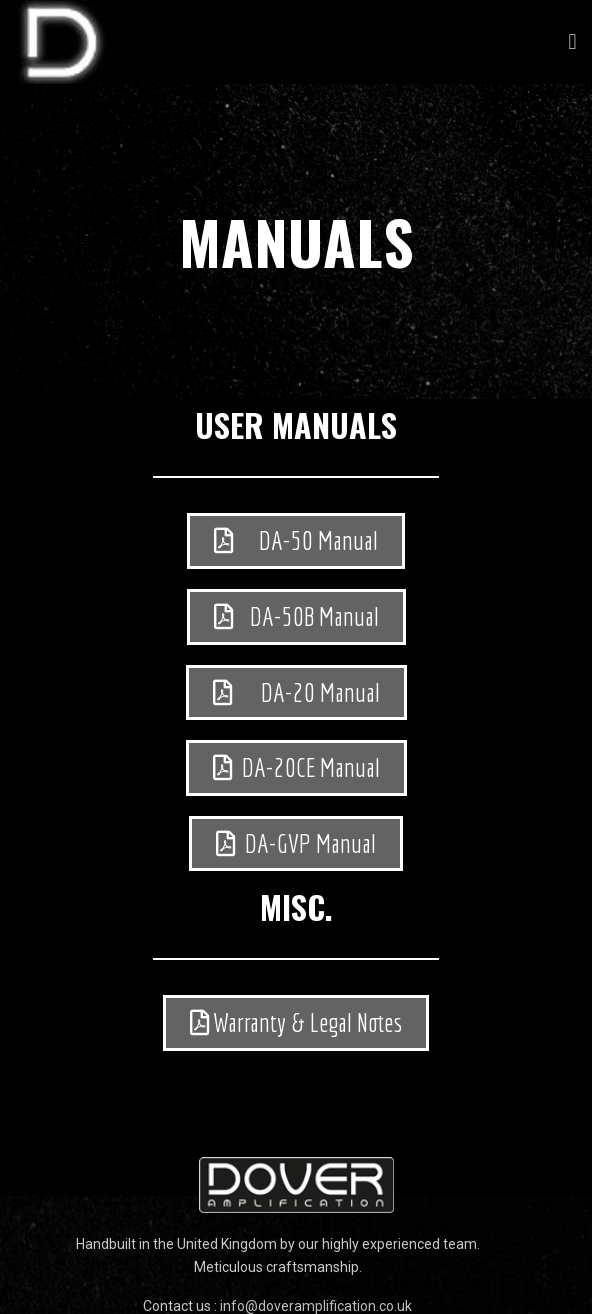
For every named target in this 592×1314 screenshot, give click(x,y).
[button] (572, 42)
